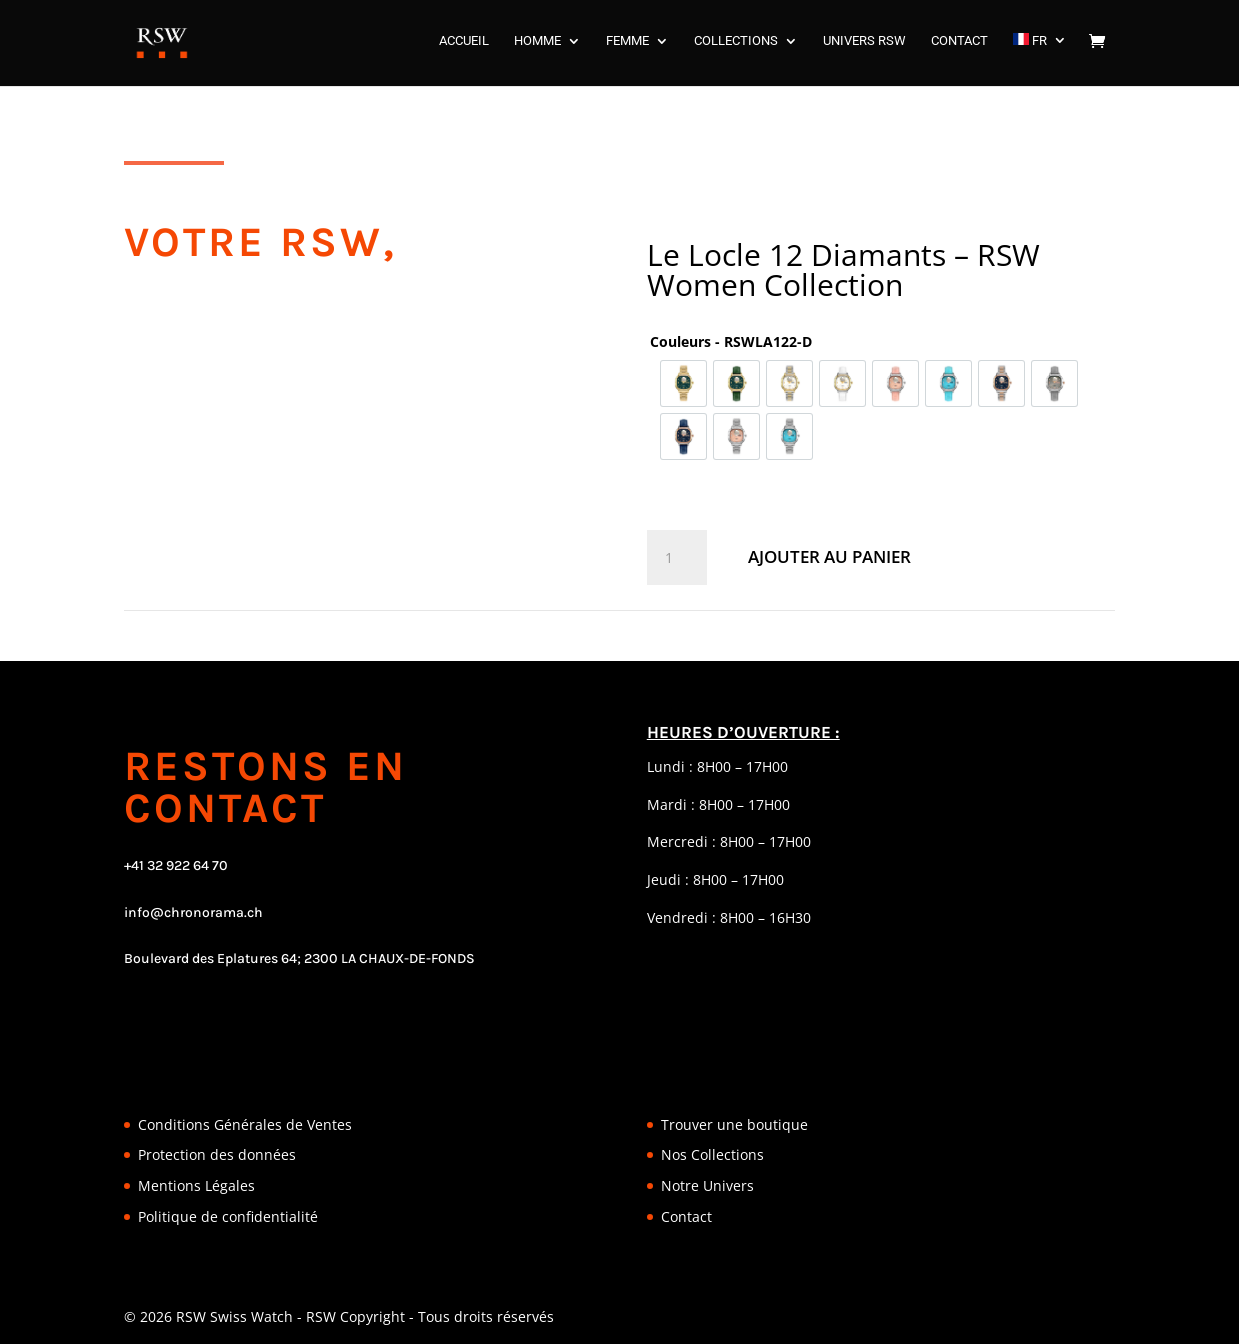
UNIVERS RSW (864, 46)
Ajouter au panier (829, 556)
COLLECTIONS (736, 46)
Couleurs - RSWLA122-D (731, 341)
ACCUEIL (464, 46)
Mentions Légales (196, 1185)
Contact (686, 1216)
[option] (683, 383)
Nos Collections (712, 1154)
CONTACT (959, 46)
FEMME (627, 46)
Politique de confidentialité (228, 1216)
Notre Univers (707, 1185)
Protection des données (217, 1154)
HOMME (537, 46)
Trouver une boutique (734, 1124)
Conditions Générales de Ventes (245, 1124)
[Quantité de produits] (677, 558)
